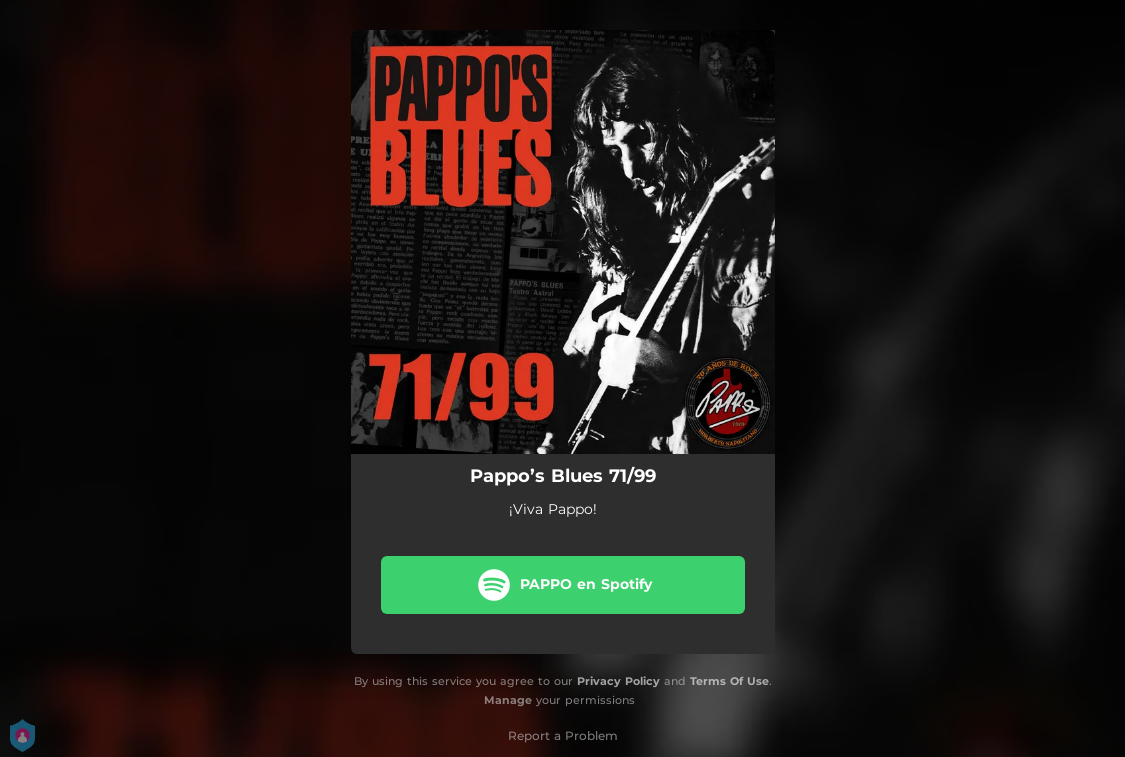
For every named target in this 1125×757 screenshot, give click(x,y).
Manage (508, 700)
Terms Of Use (729, 681)
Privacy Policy (618, 681)
